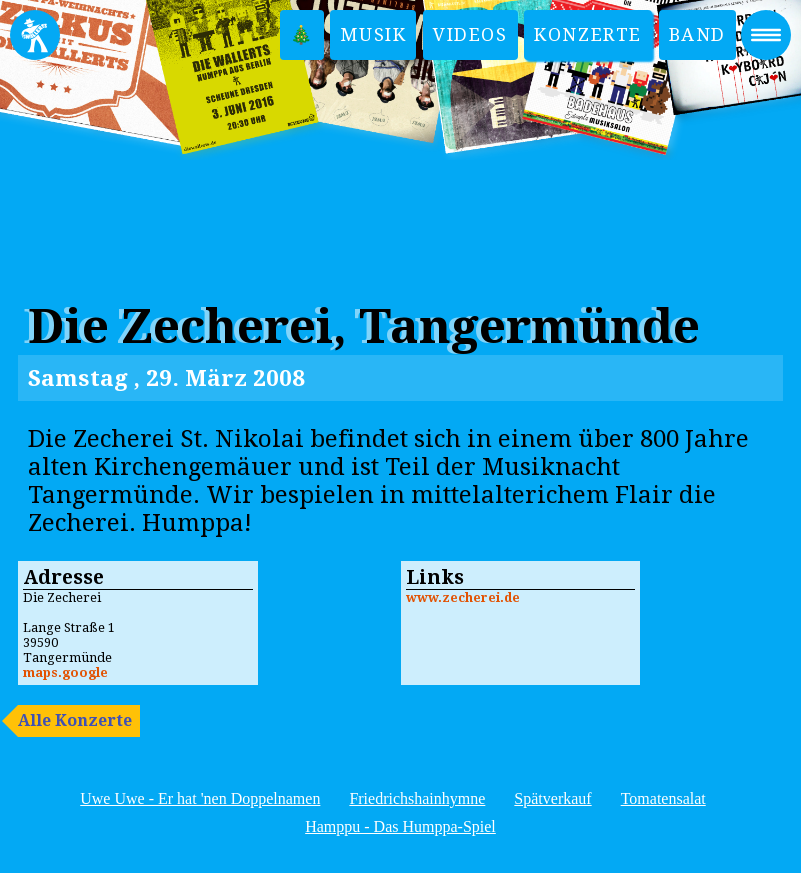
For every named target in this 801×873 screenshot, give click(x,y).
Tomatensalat (663, 798)
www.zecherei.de (463, 597)
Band (697, 34)
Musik (373, 34)
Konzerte (588, 34)
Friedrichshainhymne (417, 798)
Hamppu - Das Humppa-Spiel (400, 826)
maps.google (65, 672)
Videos (470, 34)
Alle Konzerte (75, 720)
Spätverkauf (552, 798)
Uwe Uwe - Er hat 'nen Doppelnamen (200, 798)
